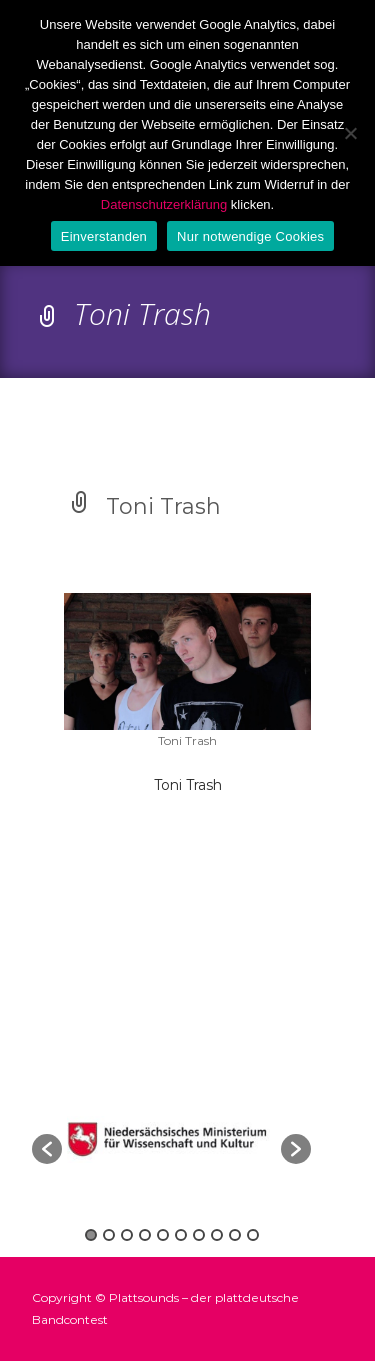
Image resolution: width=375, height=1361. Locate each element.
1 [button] (91, 1235)
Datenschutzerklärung (164, 204)
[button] (47, 1149)
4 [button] (145, 1235)
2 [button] (109, 1235)
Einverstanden (104, 236)
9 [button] (235, 1235)
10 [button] (253, 1235)
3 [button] (127, 1235)
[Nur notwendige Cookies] (350, 133)
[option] (171, 1139)
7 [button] (199, 1235)
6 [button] (181, 1235)
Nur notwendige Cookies (250, 236)
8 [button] (217, 1235)
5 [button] (163, 1235)
